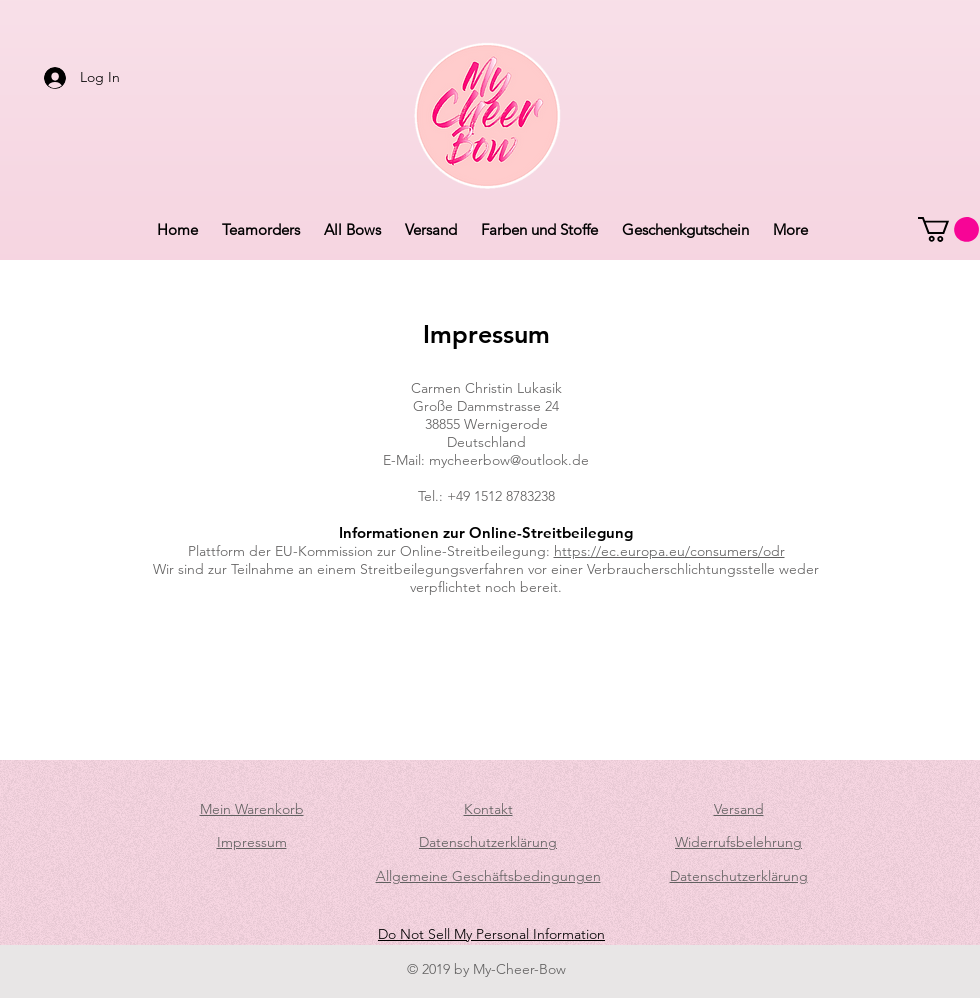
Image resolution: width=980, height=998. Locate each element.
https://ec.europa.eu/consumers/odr (669, 551)
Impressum (252, 842)
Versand (739, 809)
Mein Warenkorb (252, 809)
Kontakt (488, 809)
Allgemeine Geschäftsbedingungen (488, 876)
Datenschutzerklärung (488, 842)
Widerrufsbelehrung (738, 842)
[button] (948, 229)
